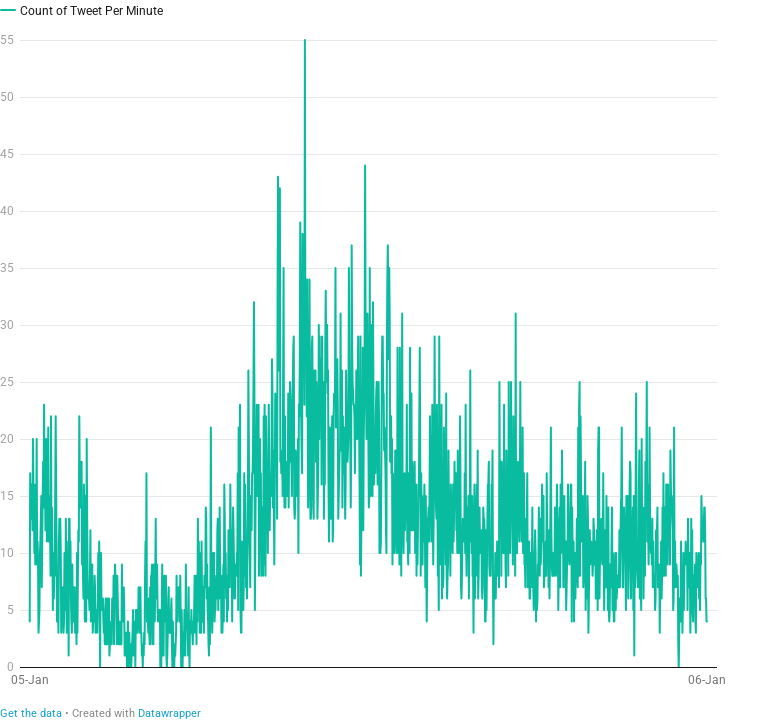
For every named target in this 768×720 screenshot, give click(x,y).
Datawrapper (169, 713)
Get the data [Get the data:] (31, 713)
